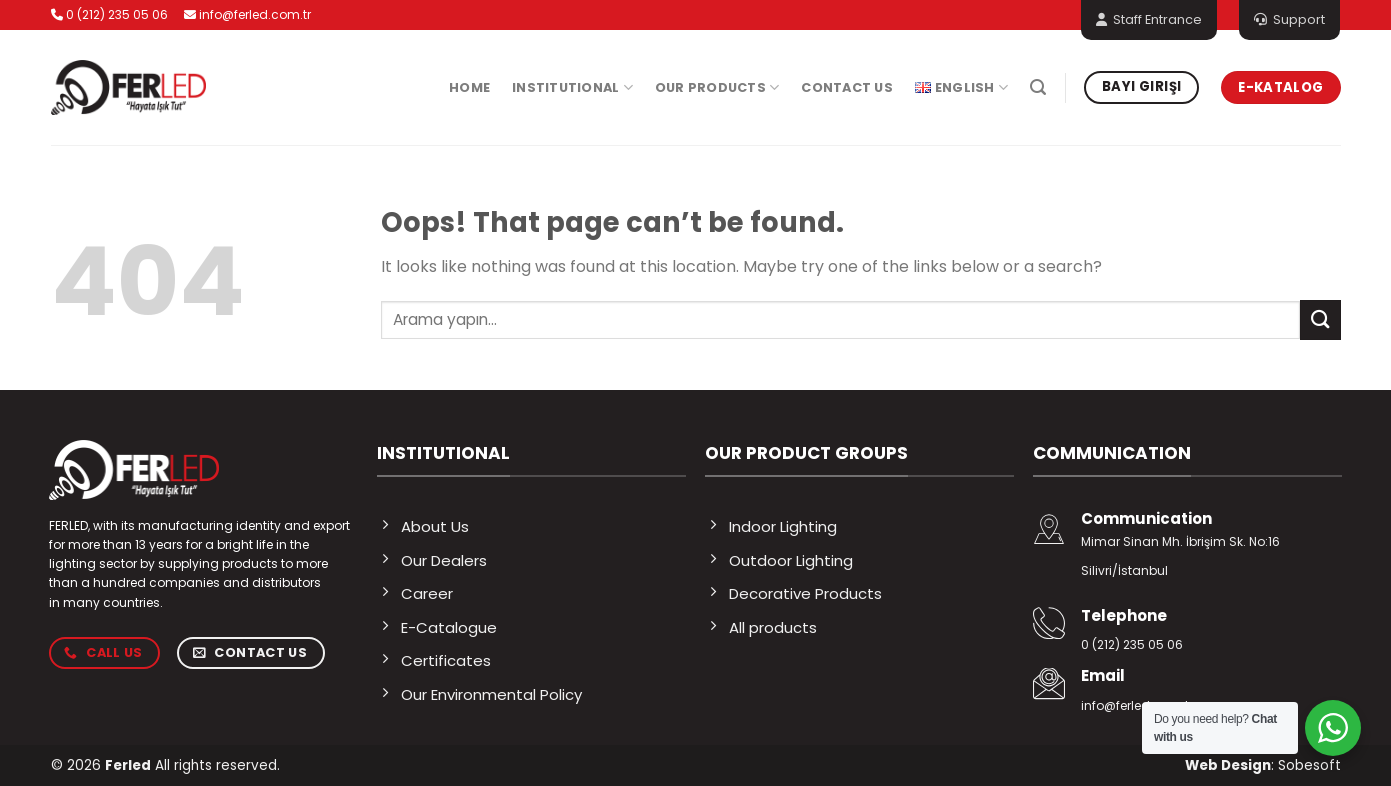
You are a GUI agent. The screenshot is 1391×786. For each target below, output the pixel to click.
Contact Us (847, 87)
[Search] (1038, 87)
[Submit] (1320, 319)
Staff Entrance (1149, 19)
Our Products (717, 87)
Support (1289, 19)
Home (469, 87)
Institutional (572, 87)
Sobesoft (1309, 765)
